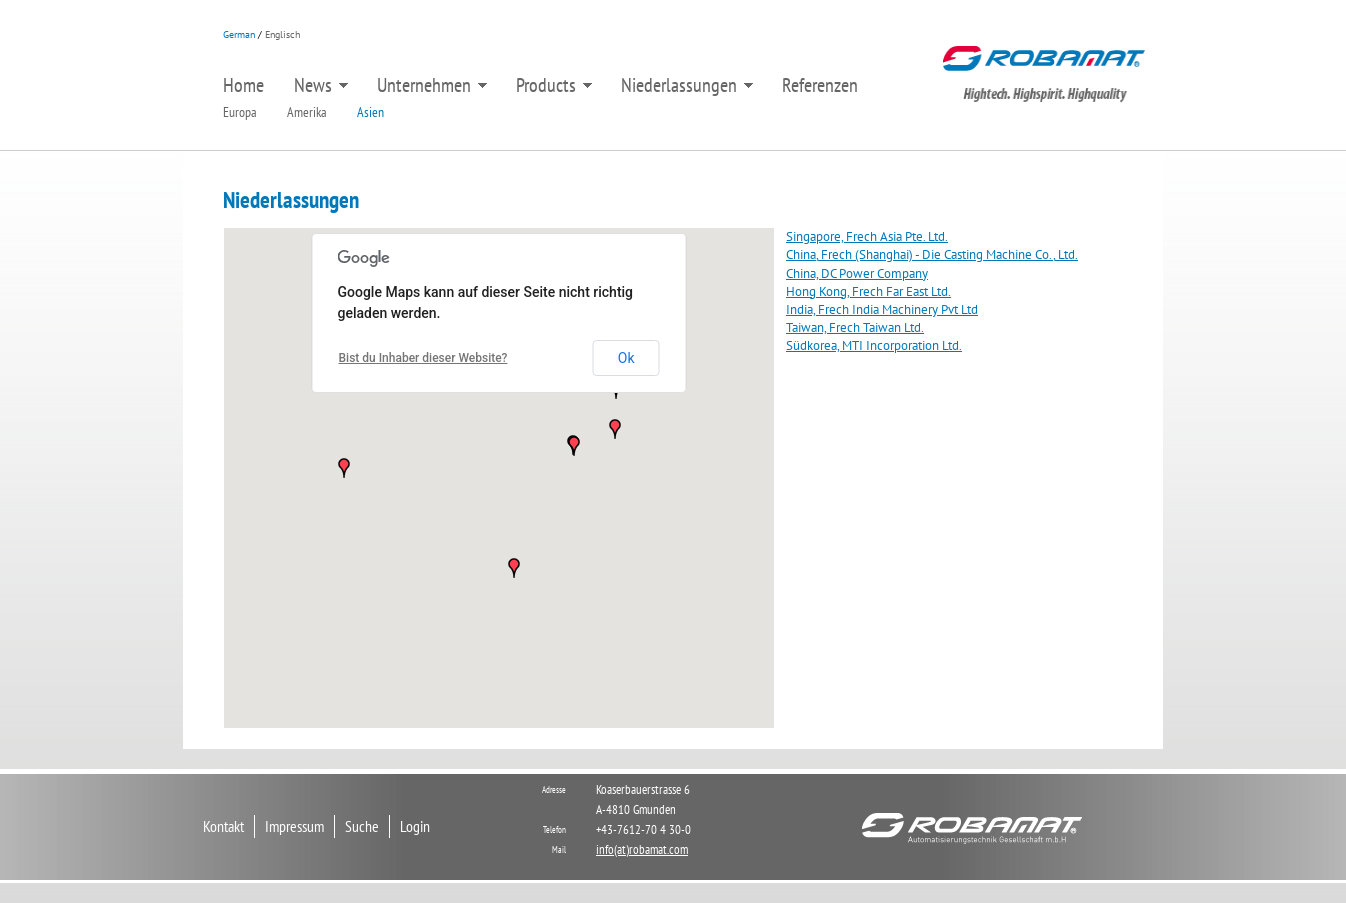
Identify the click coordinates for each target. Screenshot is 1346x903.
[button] (514, 568)
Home (243, 85)
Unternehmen (432, 86)
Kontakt (223, 826)
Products (554, 86)
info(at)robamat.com (642, 849)
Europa (240, 112)
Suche (362, 826)
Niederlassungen (687, 86)
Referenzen (820, 85)
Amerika (307, 112)
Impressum (294, 826)
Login (415, 826)
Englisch (282, 34)
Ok (626, 358)
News (321, 86)
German (239, 34)
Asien (370, 112)
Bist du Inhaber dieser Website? (423, 358)
